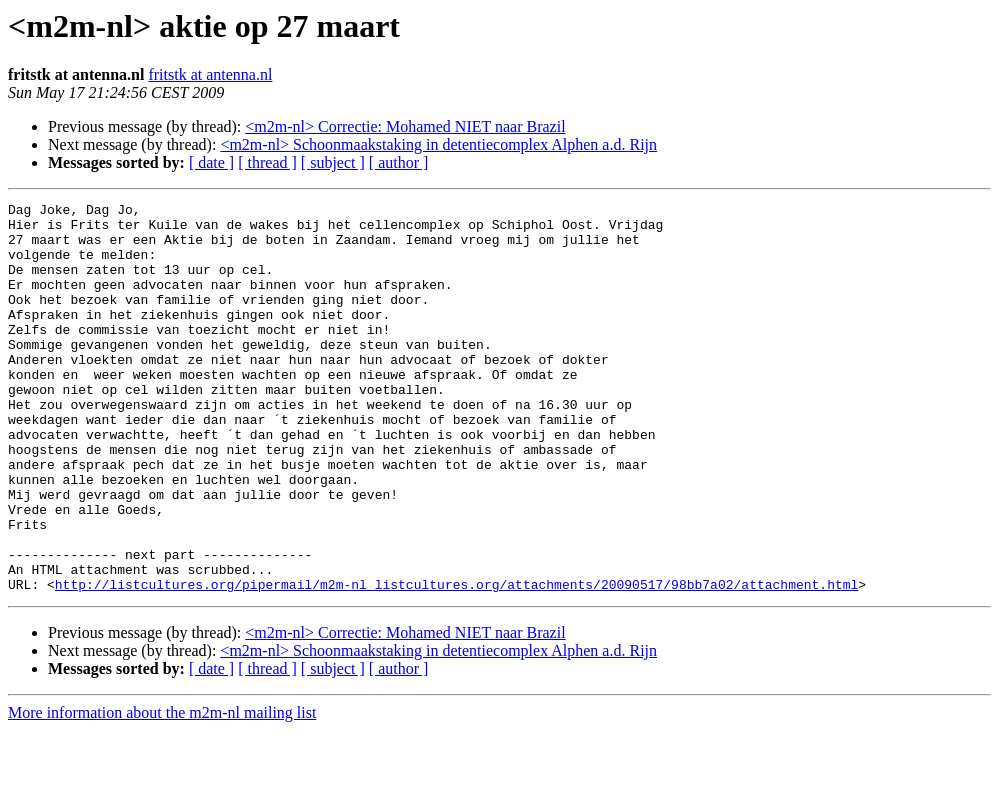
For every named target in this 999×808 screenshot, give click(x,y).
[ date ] (211, 162)
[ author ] (399, 162)
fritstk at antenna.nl (210, 74)
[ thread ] (267, 162)
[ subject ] (333, 162)
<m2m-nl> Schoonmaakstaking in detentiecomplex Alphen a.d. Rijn (438, 144)
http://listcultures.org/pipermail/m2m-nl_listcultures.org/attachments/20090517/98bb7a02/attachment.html (456, 662)
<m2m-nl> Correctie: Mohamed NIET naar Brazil (405, 126)
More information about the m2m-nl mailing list (162, 790)
